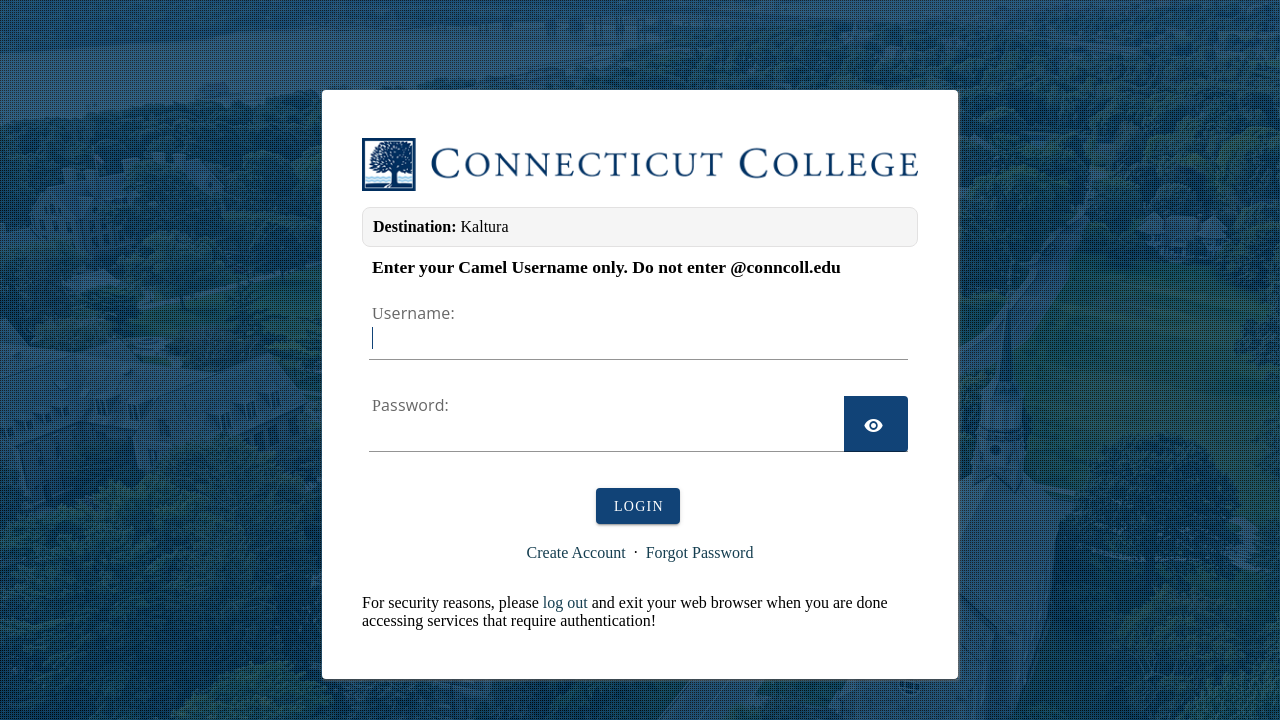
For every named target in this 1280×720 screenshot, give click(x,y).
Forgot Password (700, 552)
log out (565, 602)
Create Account (576, 552)
